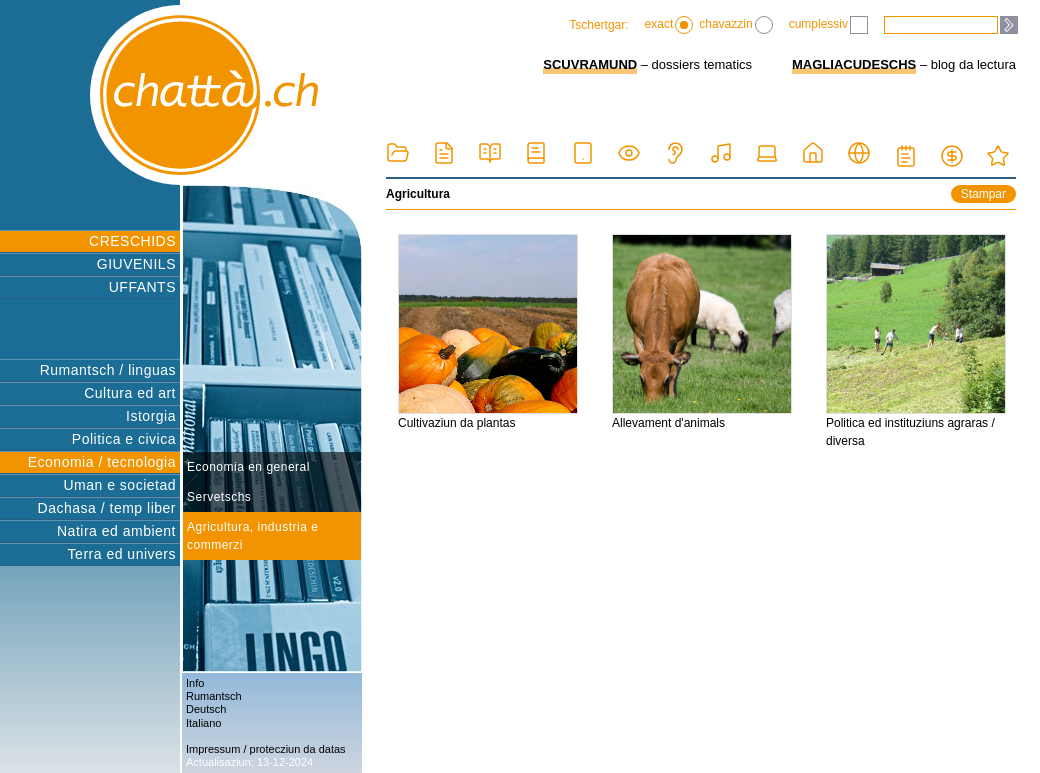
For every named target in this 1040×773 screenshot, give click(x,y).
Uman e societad (119, 485)
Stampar (983, 194)
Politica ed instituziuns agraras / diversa (916, 341)
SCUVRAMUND (590, 64)
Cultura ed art (130, 393)
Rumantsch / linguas (108, 370)
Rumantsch (214, 696)
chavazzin (735, 25)
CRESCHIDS (132, 241)
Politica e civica (124, 439)
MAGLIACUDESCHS (854, 64)
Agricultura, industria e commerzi (252, 536)
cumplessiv (828, 25)
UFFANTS (142, 287)
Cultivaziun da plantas (488, 332)
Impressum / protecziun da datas (266, 749)
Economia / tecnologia (102, 462)
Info (195, 683)
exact (669, 25)
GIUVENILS (136, 264)
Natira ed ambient (116, 531)
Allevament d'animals (702, 332)
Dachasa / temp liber (107, 508)
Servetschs (219, 497)
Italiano (203, 723)
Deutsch (206, 709)
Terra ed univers (122, 554)
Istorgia (151, 416)
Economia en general (248, 467)
